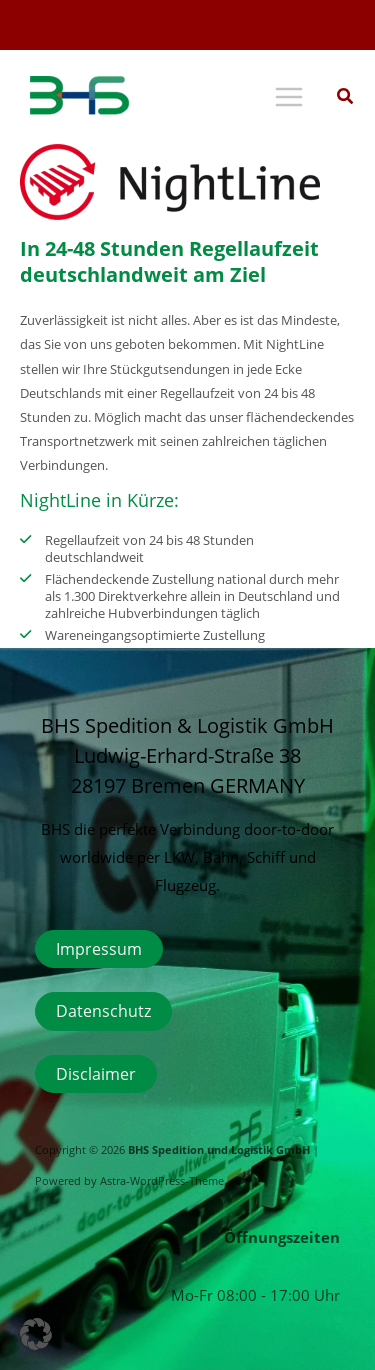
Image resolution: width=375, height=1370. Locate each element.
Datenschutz (103, 1010)
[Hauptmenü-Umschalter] (288, 97)
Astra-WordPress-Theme (162, 1181)
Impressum (99, 948)
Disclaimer (96, 1073)
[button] (346, 98)
